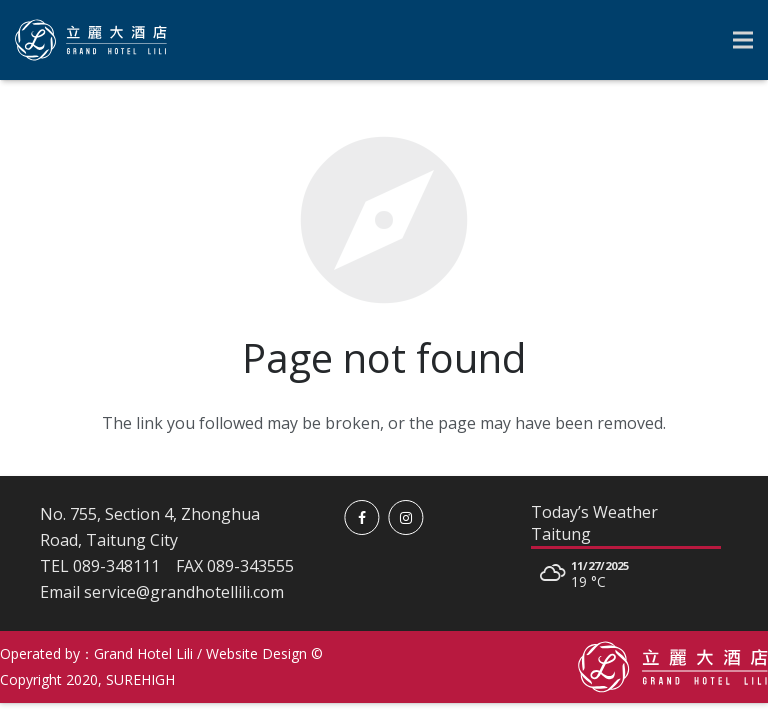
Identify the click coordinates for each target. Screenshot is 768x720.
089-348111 (116, 566)
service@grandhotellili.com (184, 592)
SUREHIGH (140, 679)
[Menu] (743, 40)
